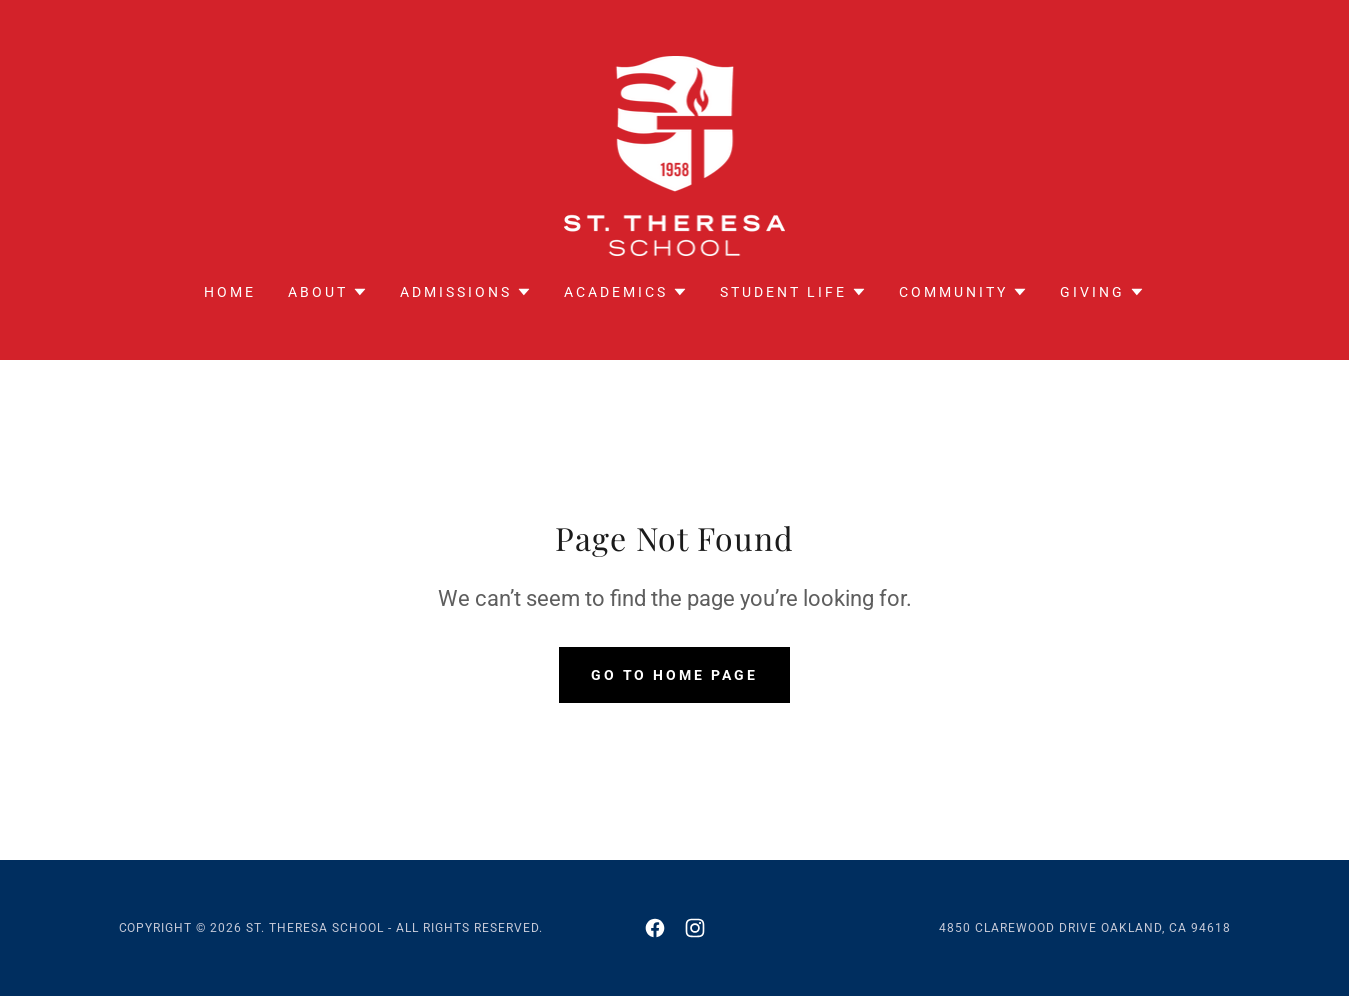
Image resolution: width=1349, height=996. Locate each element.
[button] (328, 292)
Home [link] (230, 292)
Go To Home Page (675, 675)
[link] (675, 154)
